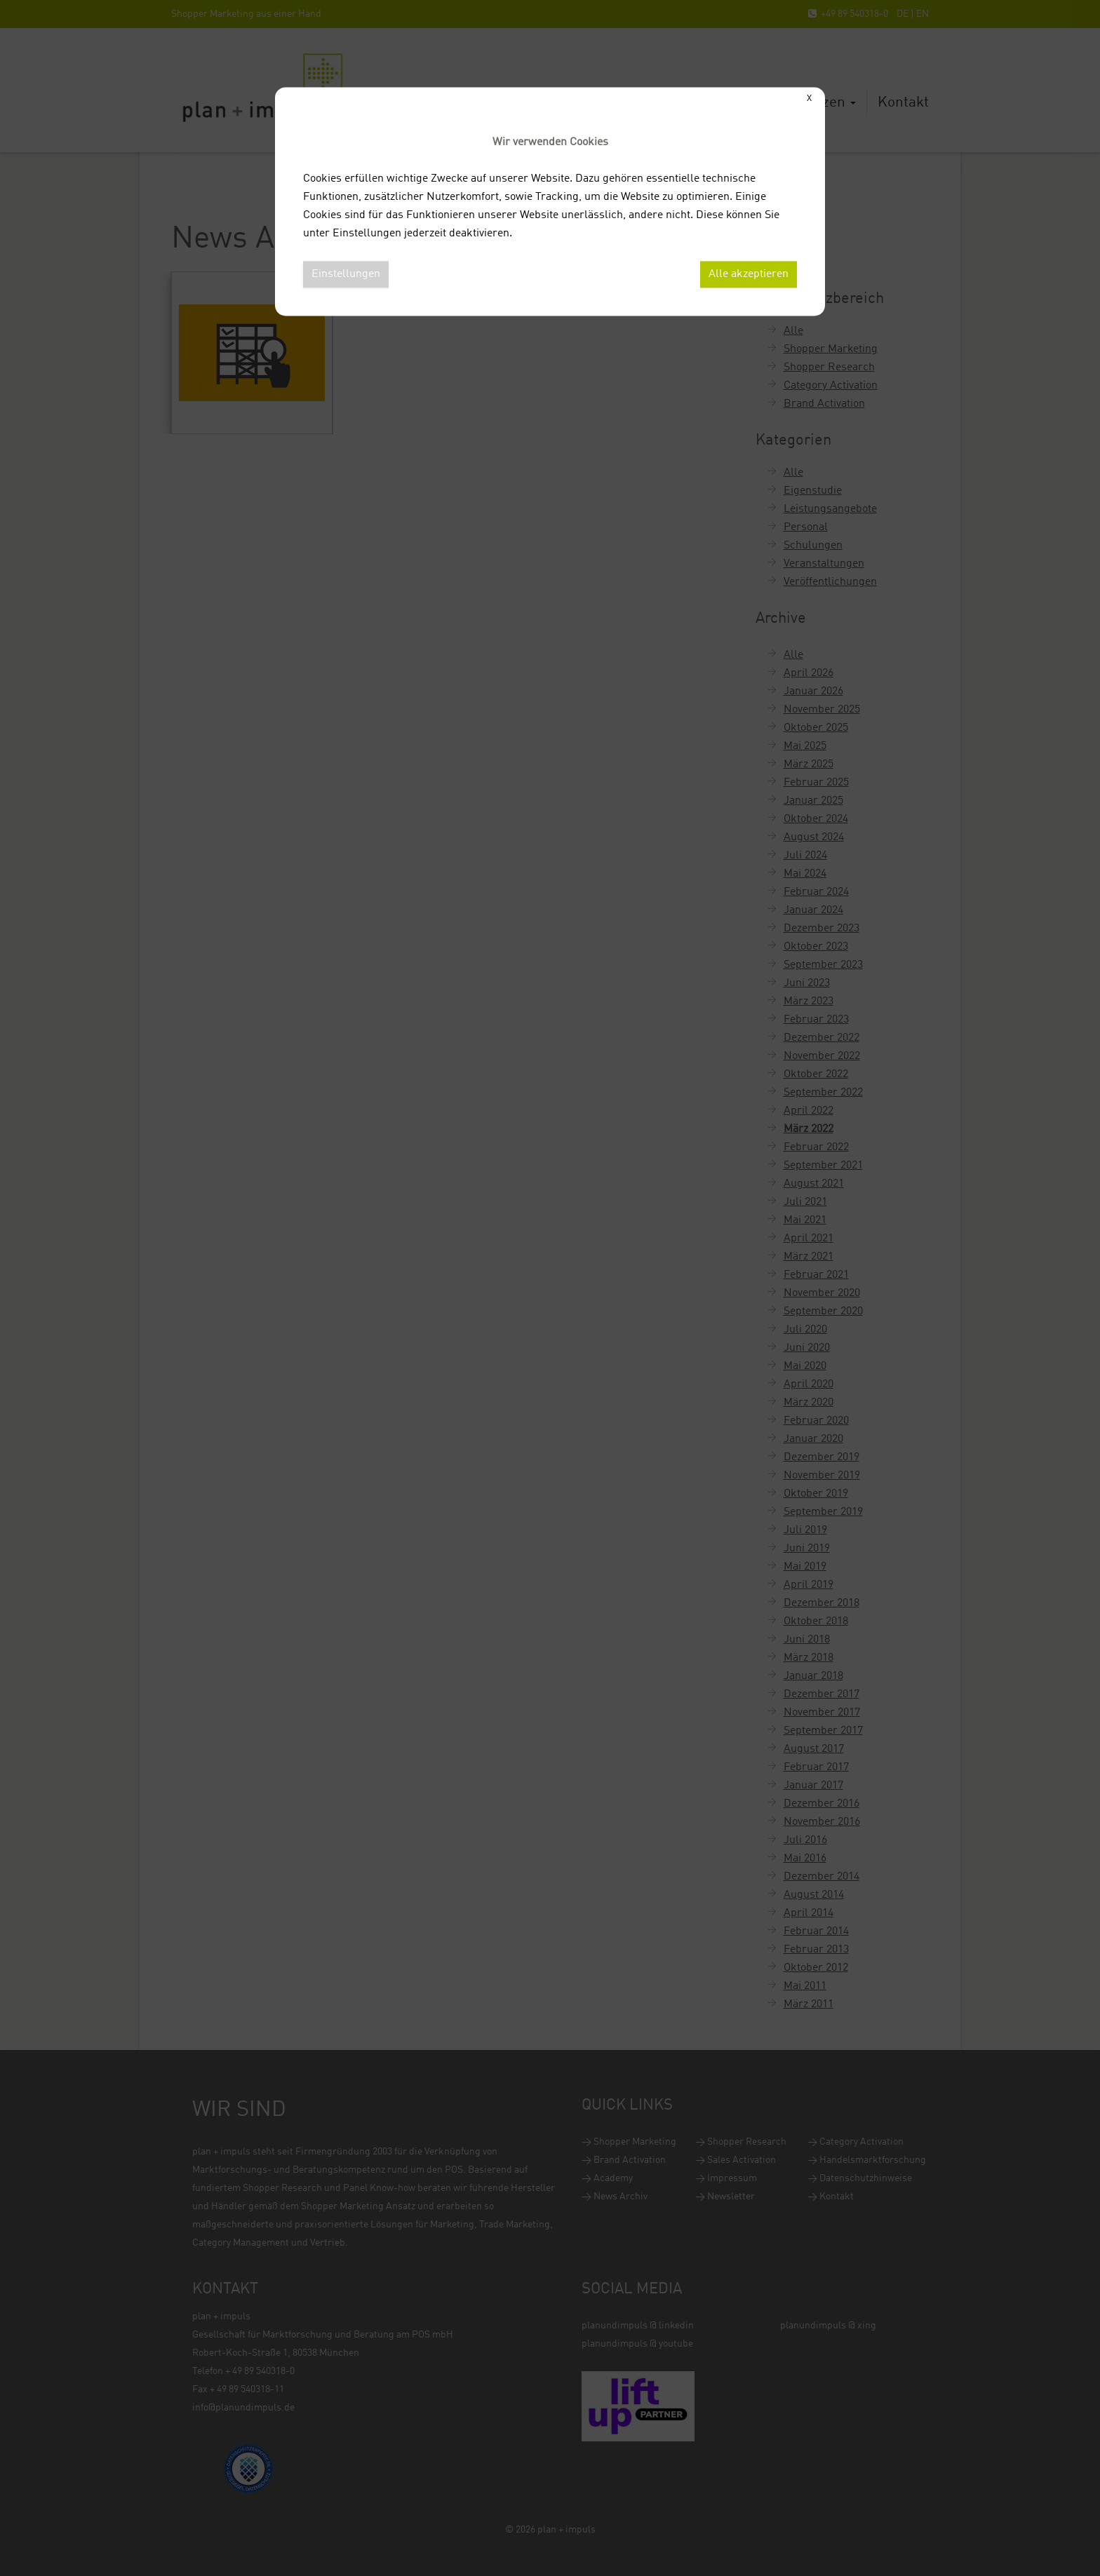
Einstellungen (345, 274)
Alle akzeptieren (749, 274)
